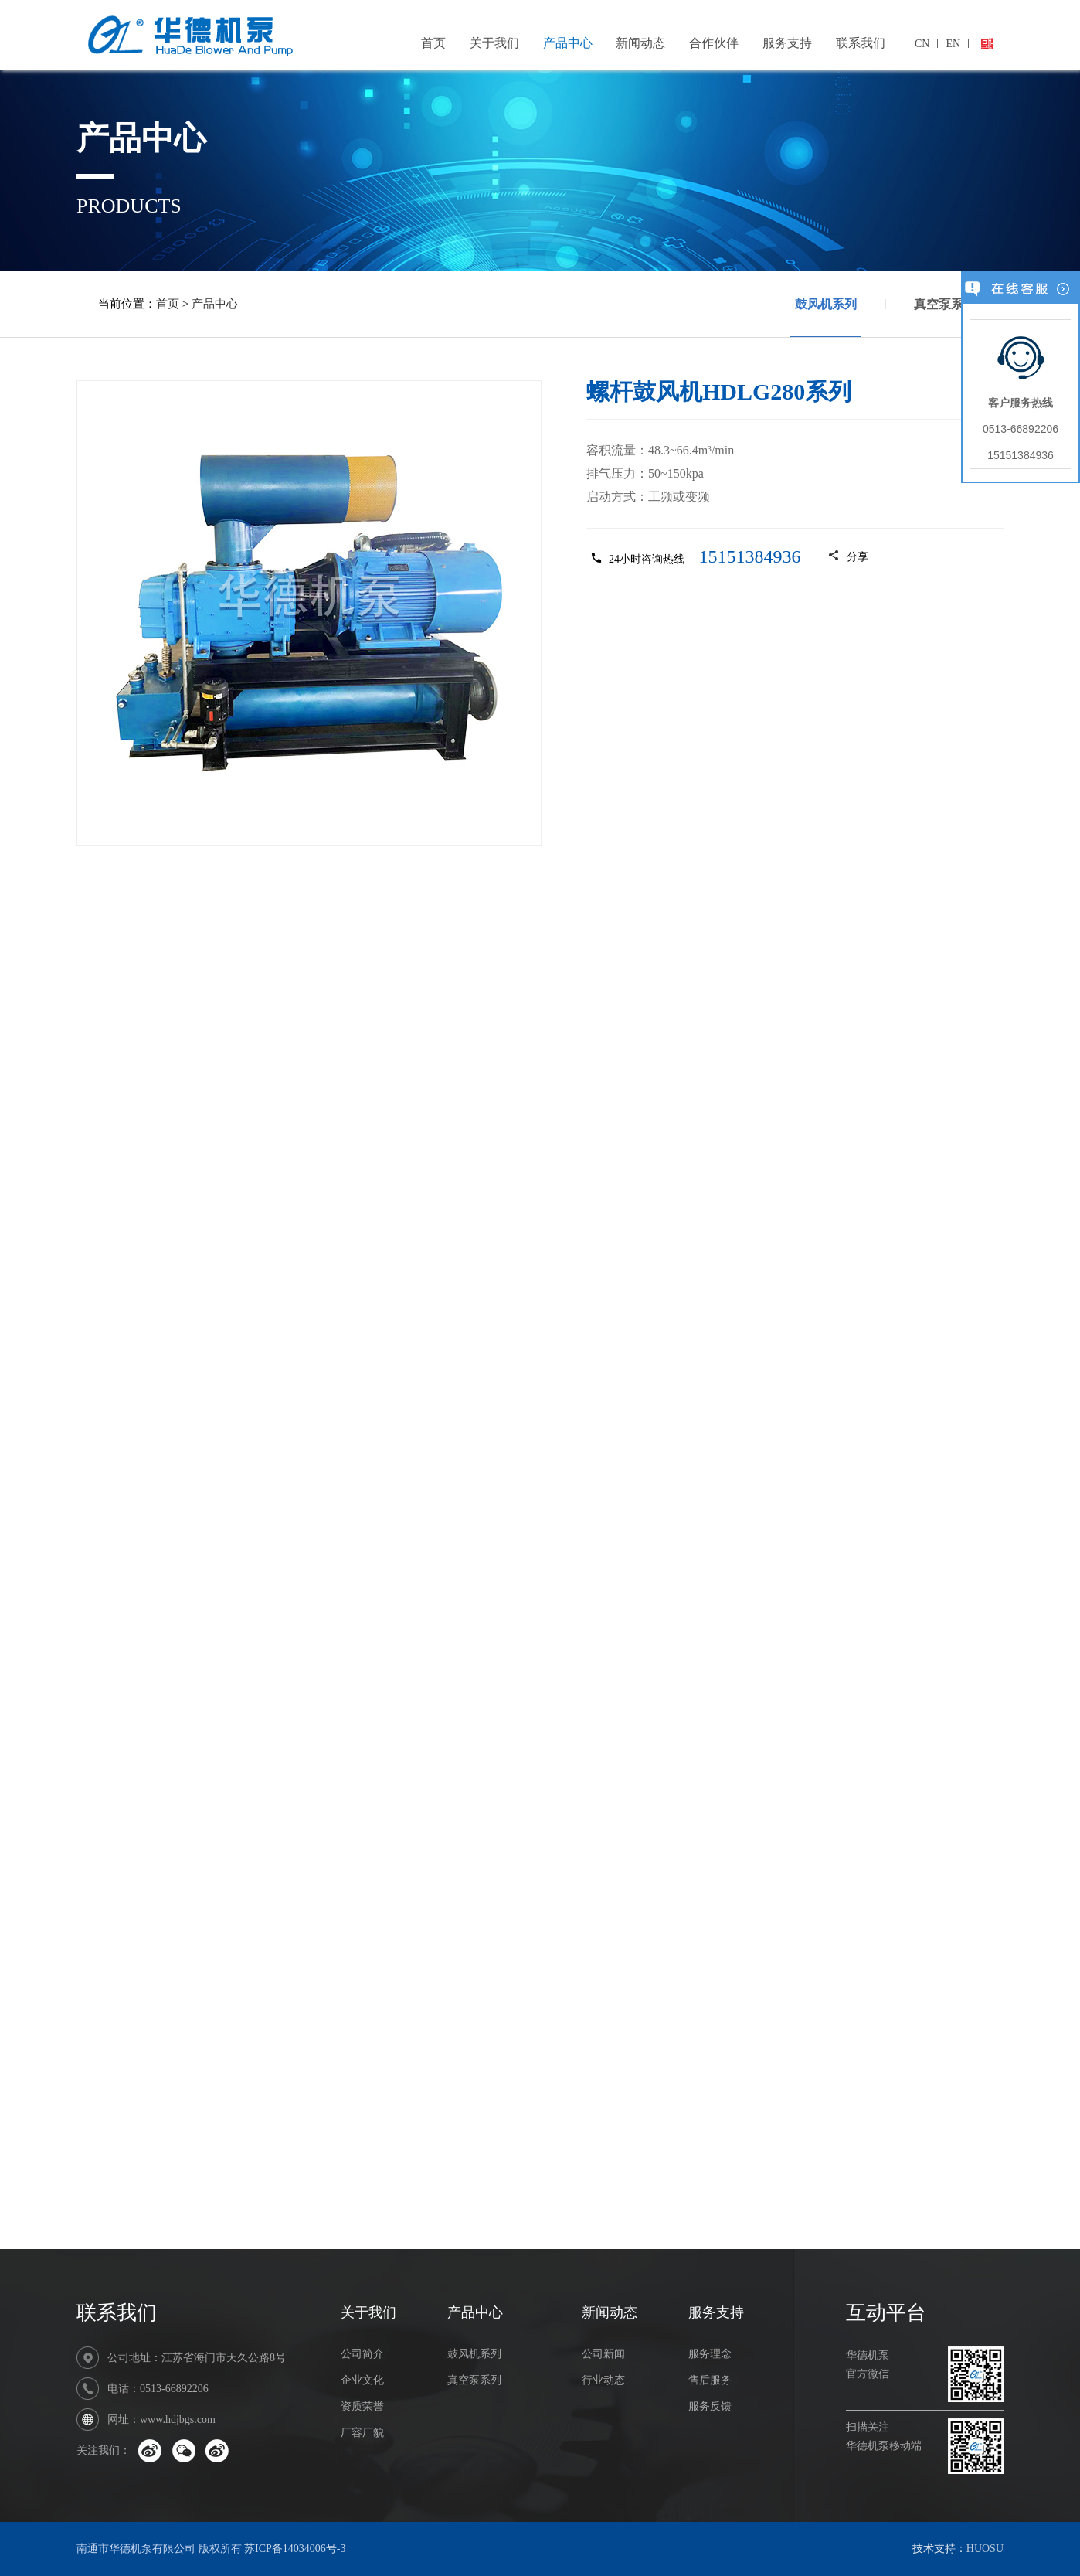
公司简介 (362, 2354)
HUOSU (985, 2548)
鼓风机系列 (825, 317)
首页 (433, 42)
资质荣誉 (362, 2406)
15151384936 (750, 556)
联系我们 (860, 42)
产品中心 (568, 42)
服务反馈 (710, 2406)
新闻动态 (640, 42)
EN (953, 43)
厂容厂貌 (362, 2432)
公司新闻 (603, 2354)
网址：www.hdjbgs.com (161, 2419)
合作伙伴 (714, 42)
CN (922, 43)
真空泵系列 (945, 304)
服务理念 (710, 2354)
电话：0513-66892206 (158, 2388)
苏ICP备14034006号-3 (294, 2548)
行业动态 (603, 2380)
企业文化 (362, 2380)
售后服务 (710, 2380)
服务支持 (787, 42)
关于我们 (494, 42)
